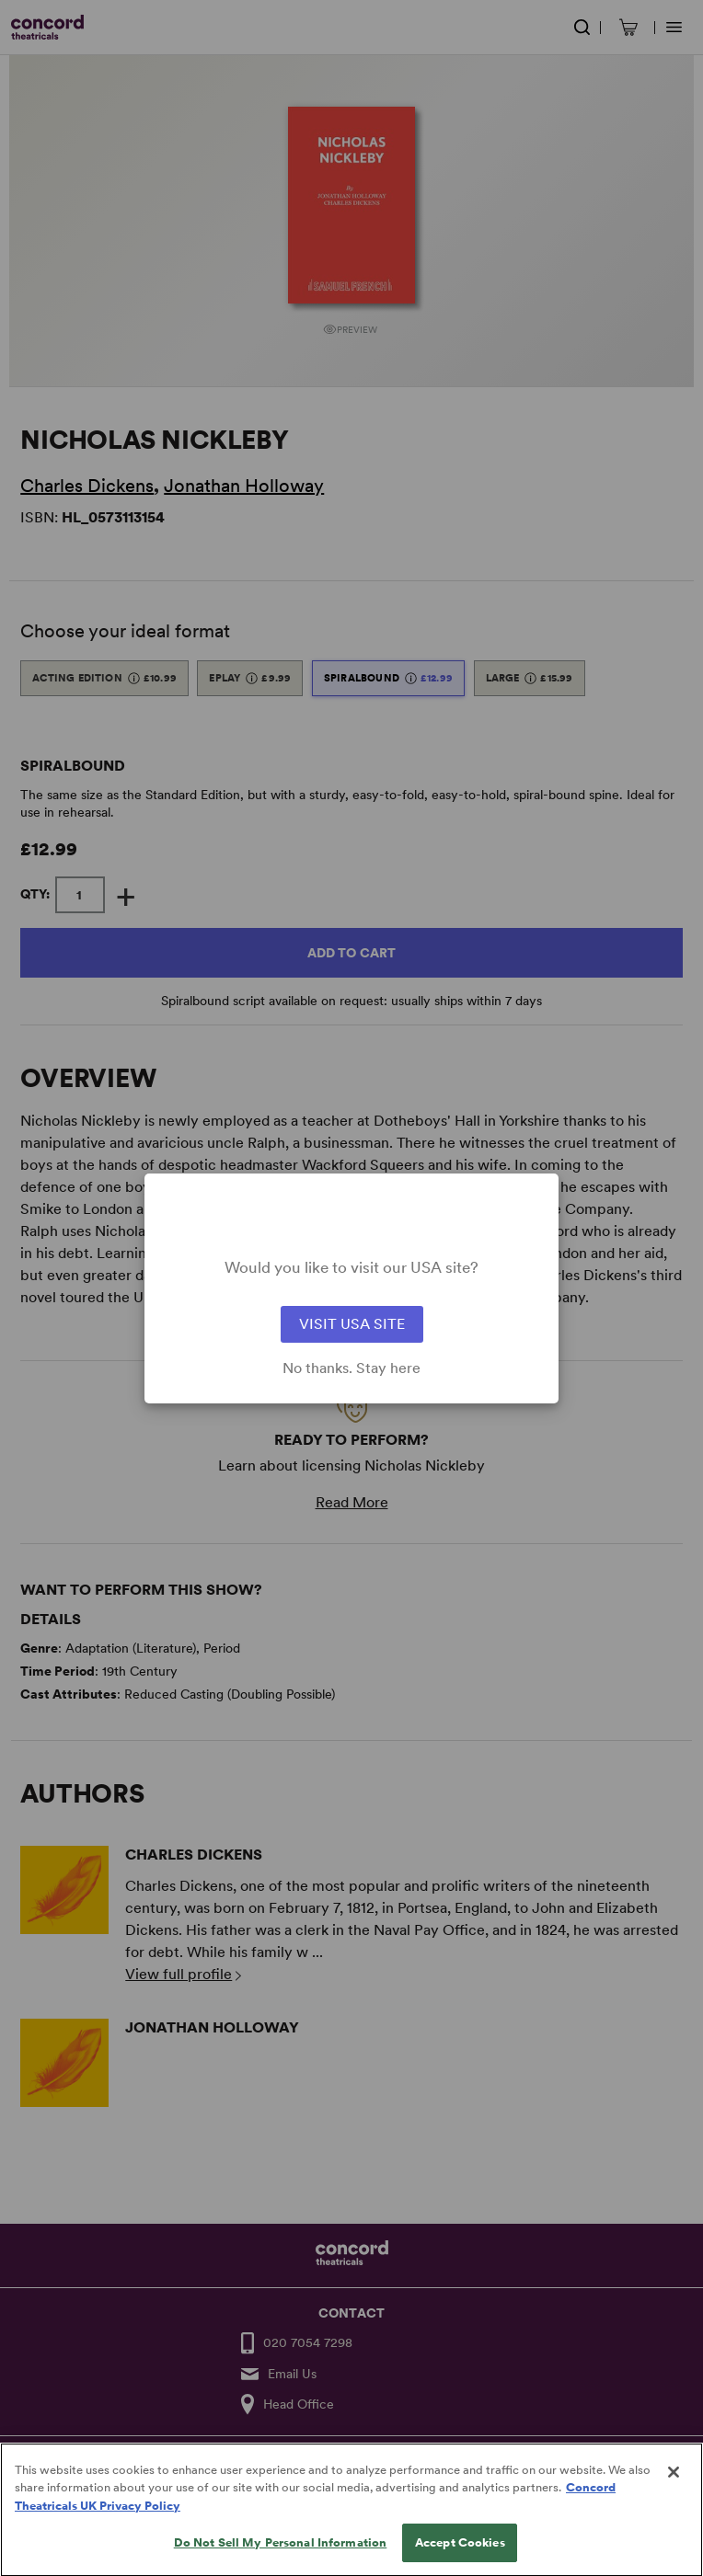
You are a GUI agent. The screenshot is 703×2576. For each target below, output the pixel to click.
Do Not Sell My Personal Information (280, 2557)
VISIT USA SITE (352, 1324)
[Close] (673, 2487)
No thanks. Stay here (351, 1368)
